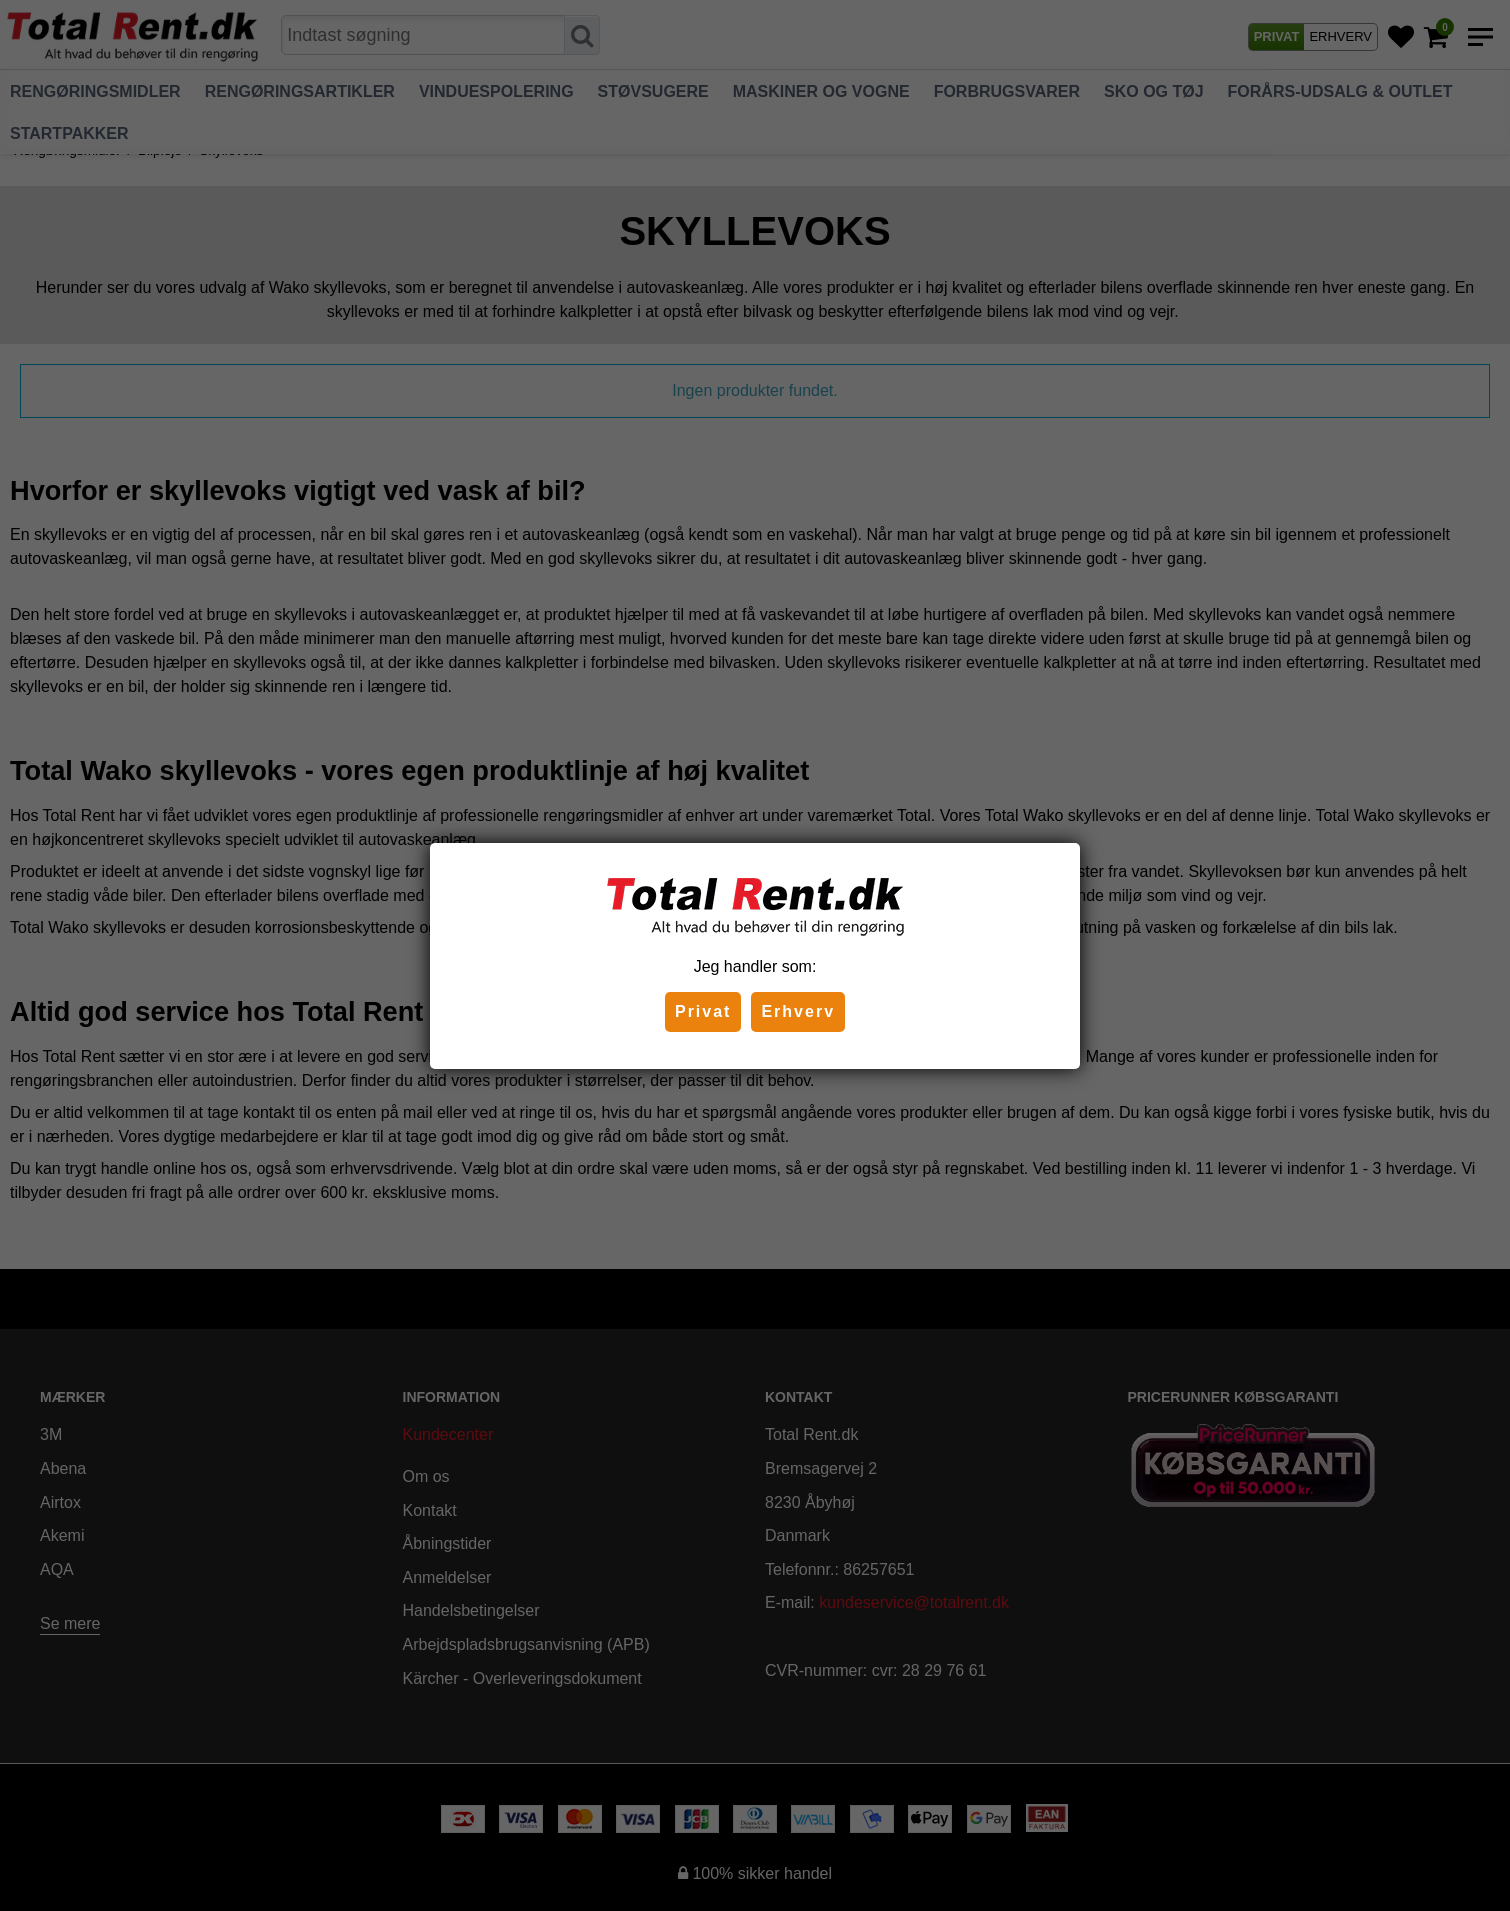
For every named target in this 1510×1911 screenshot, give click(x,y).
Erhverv (798, 1011)
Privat (703, 1011)
